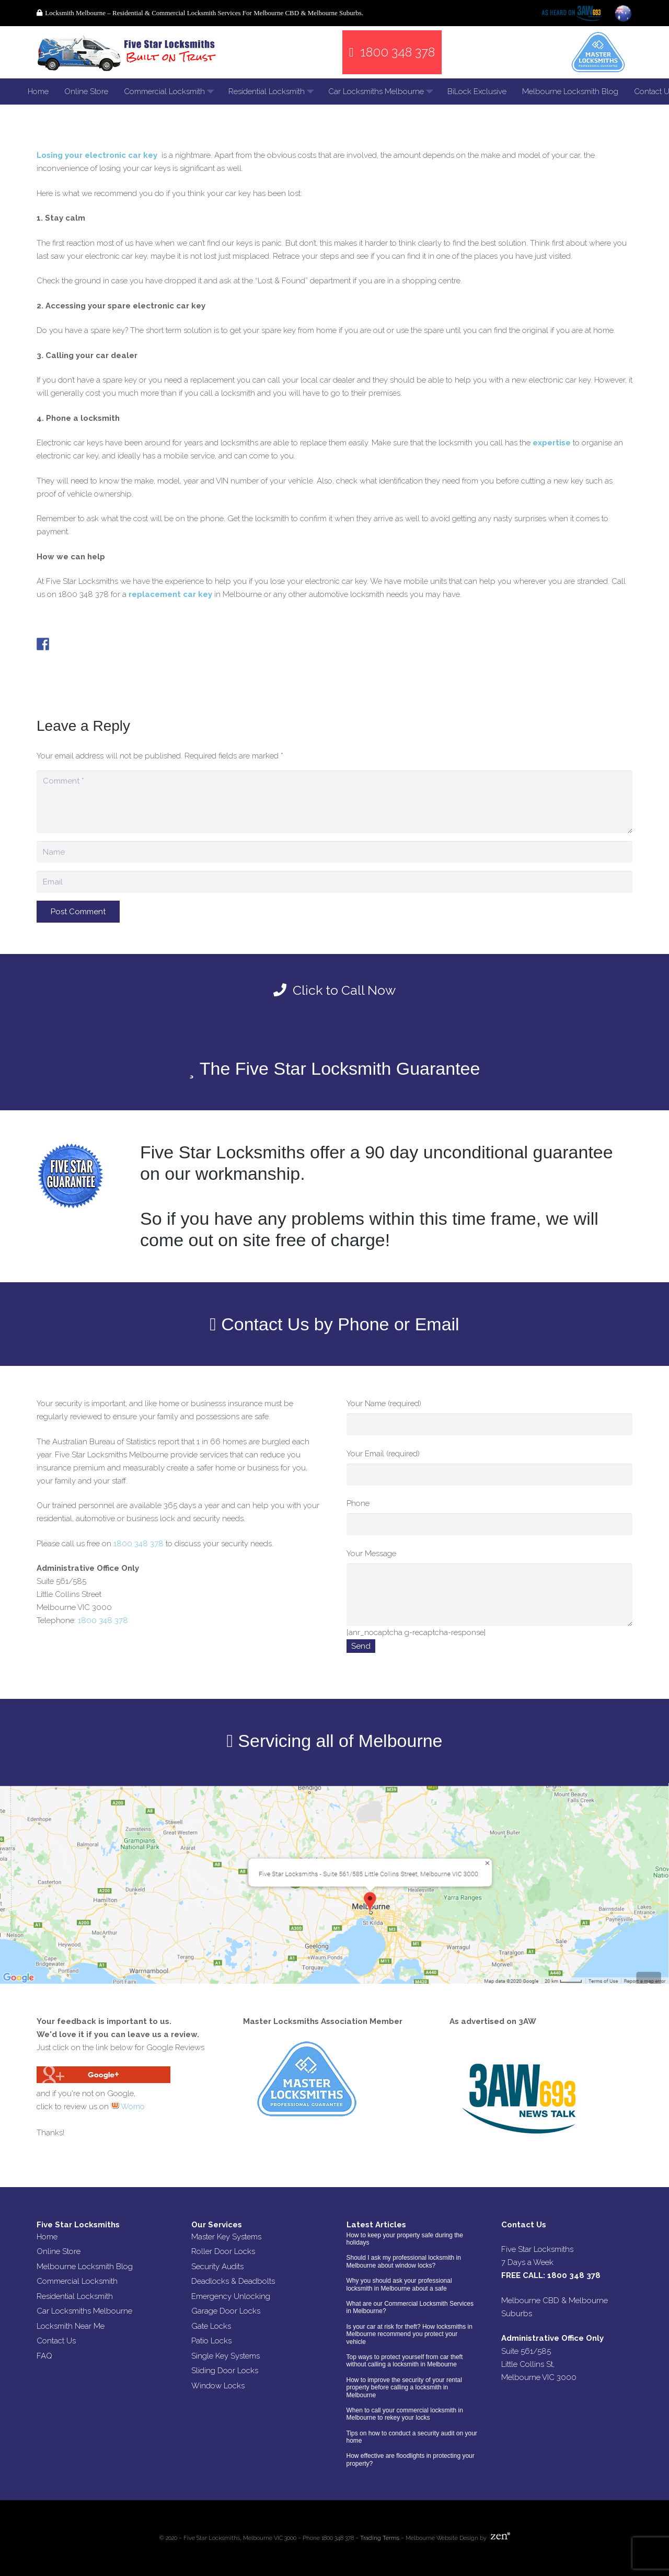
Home (47, 2236)
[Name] (334, 852)
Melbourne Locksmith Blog (85, 2266)
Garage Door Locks (225, 2311)
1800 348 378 (138, 1543)
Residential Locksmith (75, 2296)
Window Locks (218, 2385)
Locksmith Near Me (71, 2326)
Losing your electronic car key (97, 155)
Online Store (58, 2251)
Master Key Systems (226, 2236)
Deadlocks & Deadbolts (233, 2281)
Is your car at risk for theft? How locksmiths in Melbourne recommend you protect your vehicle (409, 2334)
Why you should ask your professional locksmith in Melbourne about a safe (399, 2284)
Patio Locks (211, 2340)
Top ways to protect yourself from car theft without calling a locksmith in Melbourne (405, 2360)
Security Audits (217, 2266)
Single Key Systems (225, 2356)
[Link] (128, 52)
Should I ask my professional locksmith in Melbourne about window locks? (404, 2261)
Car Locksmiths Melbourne (84, 2311)
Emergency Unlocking (230, 2296)
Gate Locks (211, 2326)
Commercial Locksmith (77, 2281)
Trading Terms (379, 2538)
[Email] (334, 882)
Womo (128, 2106)
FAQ (44, 2356)
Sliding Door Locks (224, 2370)
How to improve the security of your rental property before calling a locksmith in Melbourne (404, 2387)
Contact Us (56, 2340)
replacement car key (170, 594)
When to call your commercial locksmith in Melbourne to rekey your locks (405, 2414)
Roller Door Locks (223, 2251)
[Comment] (334, 801)
